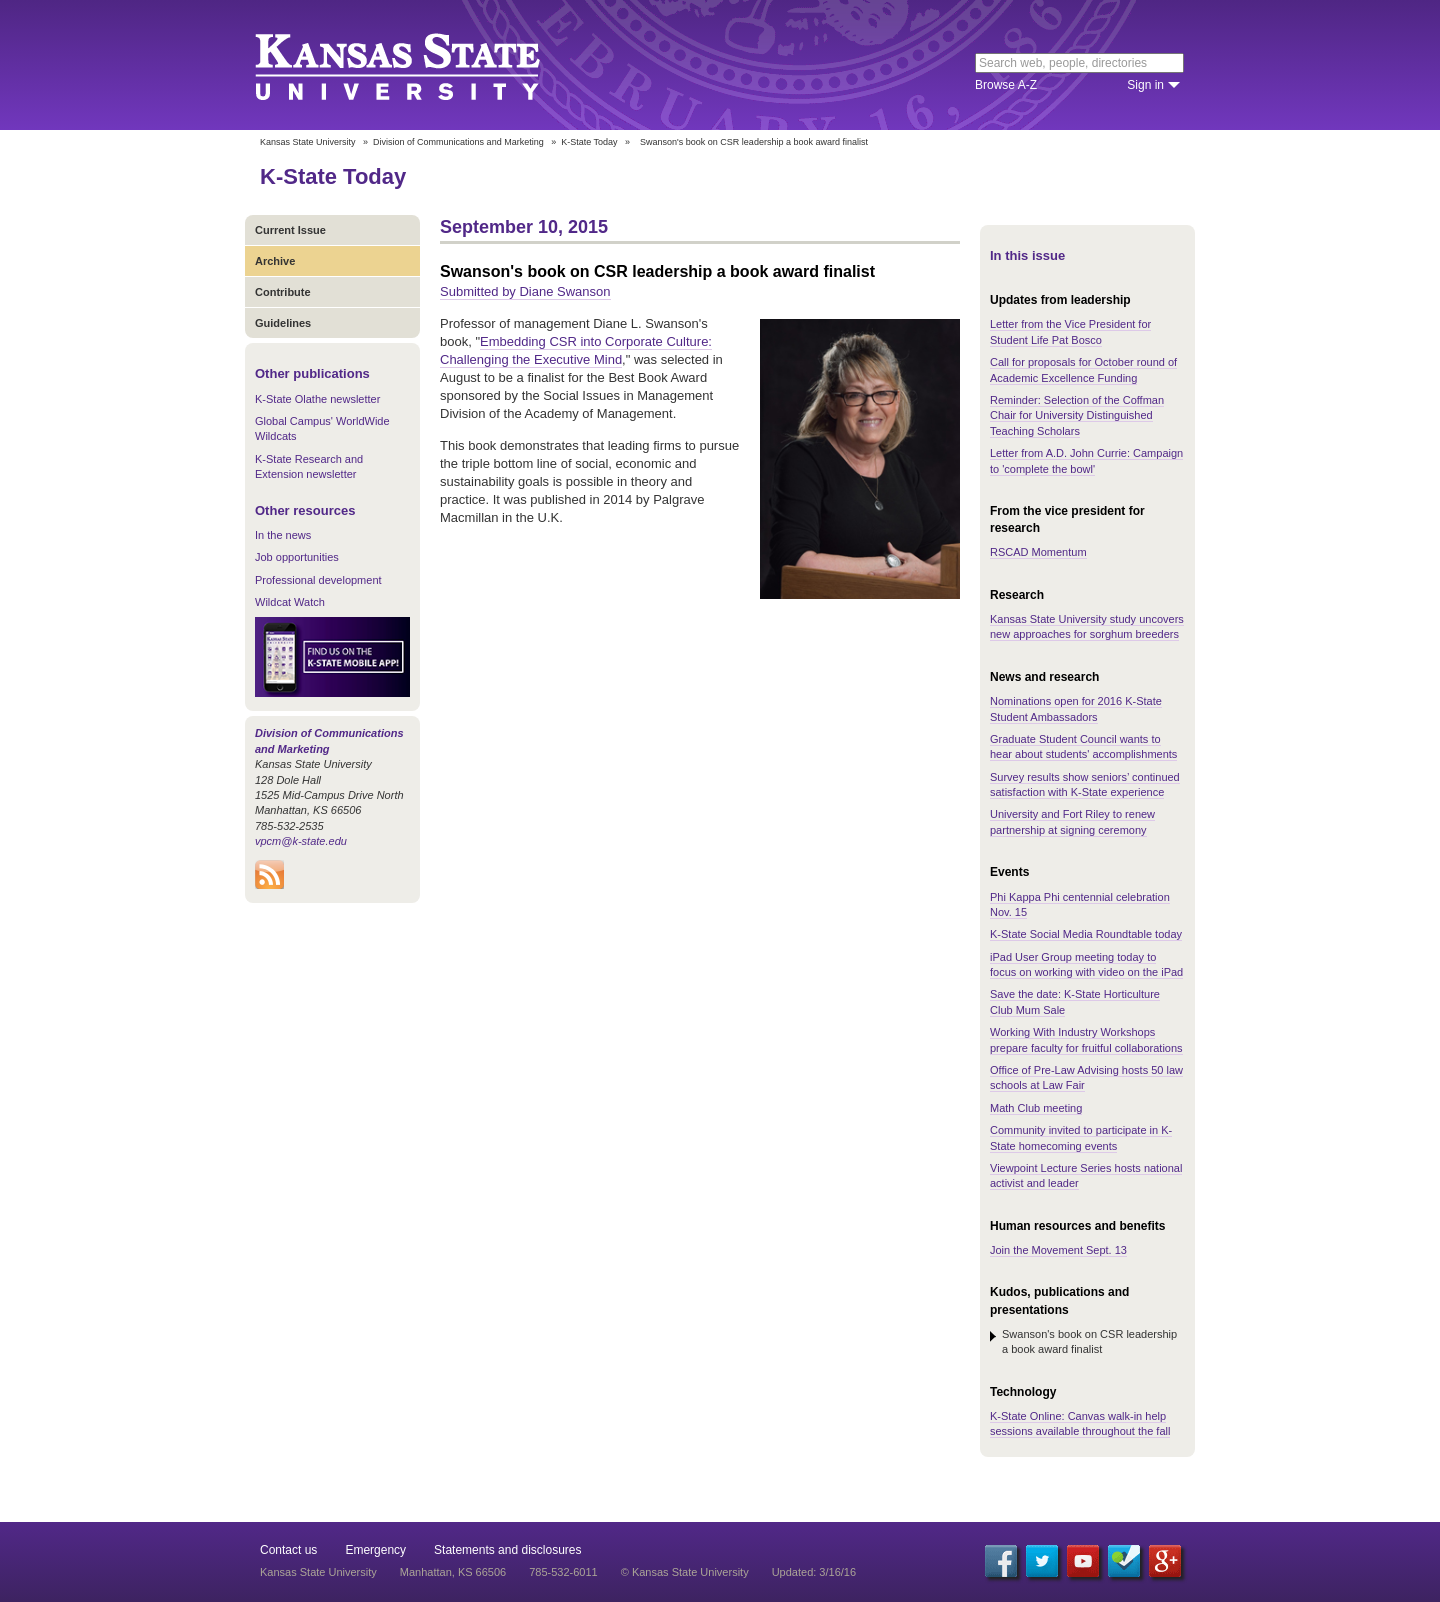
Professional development (318, 580)
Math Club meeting (1036, 1108)
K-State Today (589, 142)
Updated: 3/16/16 (814, 1572)
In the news (283, 535)
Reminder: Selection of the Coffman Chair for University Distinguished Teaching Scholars (1077, 415)
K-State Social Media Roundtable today (1086, 934)
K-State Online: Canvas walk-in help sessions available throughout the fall (1080, 1423)
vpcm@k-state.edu (301, 841)
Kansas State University (422, 65)
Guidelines (283, 323)
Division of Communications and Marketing (458, 142)
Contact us (288, 1550)
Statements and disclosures (507, 1550)
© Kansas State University (685, 1572)
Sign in (1145, 85)
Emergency (375, 1550)
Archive (275, 261)
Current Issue (290, 230)
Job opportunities (297, 557)
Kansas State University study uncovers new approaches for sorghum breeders (1087, 626)
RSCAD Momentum (1038, 552)
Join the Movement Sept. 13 (1058, 1250)
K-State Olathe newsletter (317, 399)
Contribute (283, 292)
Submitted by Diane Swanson (525, 291)
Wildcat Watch (290, 602)
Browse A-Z (1006, 85)
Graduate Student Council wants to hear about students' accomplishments (1083, 746)
